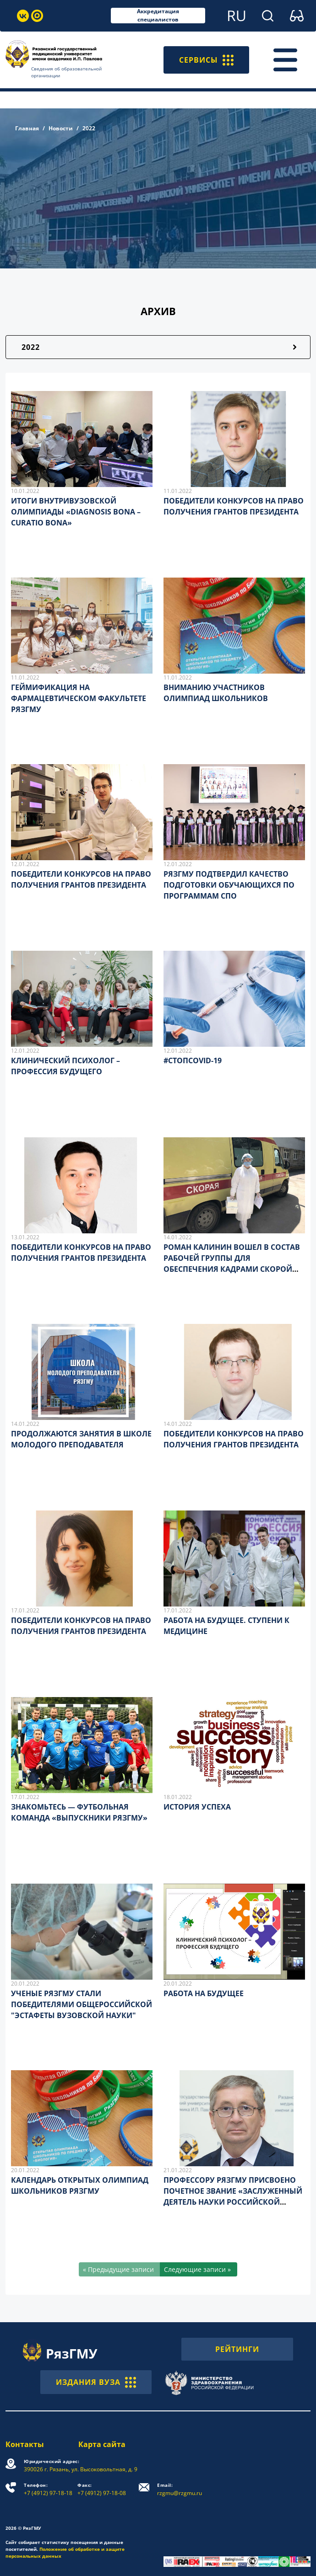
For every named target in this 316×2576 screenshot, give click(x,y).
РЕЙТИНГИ (237, 2349)
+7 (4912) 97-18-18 (48, 2489)
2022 (31, 347)
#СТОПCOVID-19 (192, 1060)
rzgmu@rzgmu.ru (179, 2489)
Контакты (24, 2444)
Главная (27, 128)
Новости (61, 128)
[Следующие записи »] (198, 2269)
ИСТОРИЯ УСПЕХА (197, 1807)
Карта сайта (101, 2444)
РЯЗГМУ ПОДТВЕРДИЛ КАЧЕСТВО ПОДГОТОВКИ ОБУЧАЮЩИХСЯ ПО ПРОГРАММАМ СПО (228, 885)
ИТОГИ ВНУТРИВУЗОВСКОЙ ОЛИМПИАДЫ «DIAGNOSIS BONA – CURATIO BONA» (76, 512)
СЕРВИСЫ (206, 60)
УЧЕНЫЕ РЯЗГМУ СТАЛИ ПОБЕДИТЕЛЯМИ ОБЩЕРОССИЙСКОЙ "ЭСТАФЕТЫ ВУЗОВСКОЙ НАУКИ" (81, 2004)
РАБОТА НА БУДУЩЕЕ (203, 1993)
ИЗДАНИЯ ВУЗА (96, 2382)
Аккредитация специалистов (158, 15)
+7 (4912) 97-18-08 (101, 2489)
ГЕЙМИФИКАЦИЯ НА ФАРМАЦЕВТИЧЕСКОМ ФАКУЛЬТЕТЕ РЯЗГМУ (78, 698)
